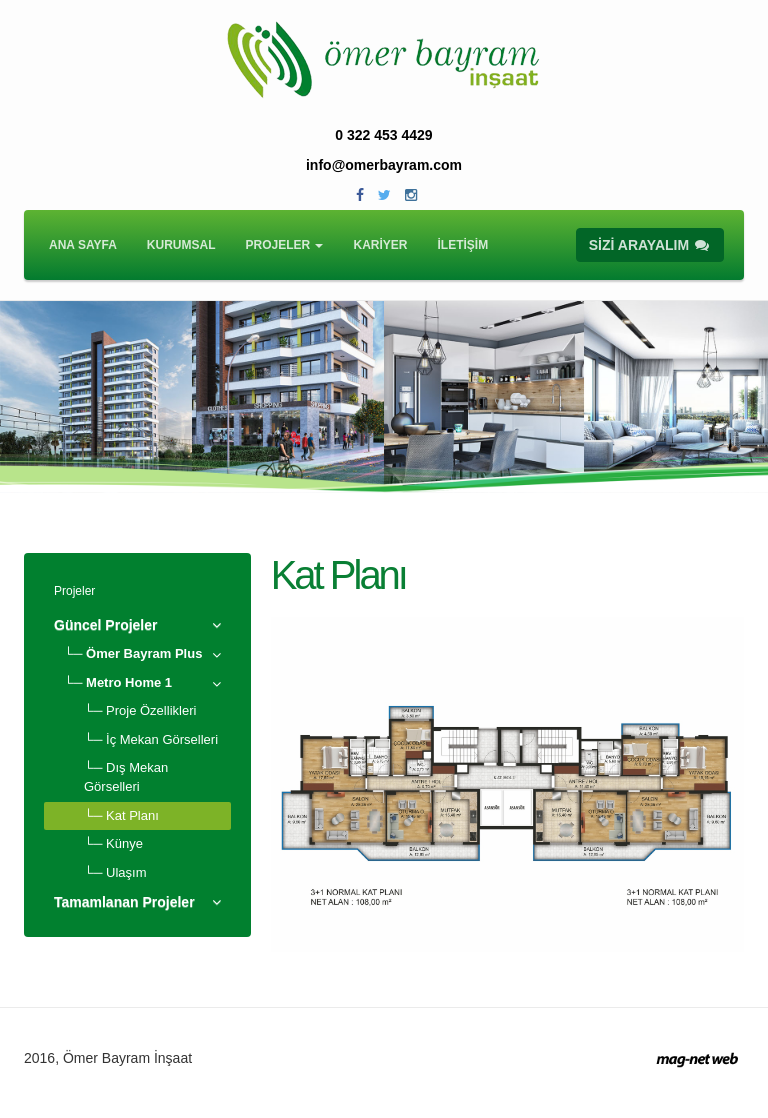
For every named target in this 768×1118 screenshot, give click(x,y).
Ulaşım (126, 872)
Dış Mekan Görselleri (126, 777)
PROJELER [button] (284, 245)
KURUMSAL (181, 245)
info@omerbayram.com (384, 165)
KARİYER (380, 245)
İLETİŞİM (463, 245)
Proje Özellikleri (151, 710)
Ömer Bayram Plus (144, 653)
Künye (124, 843)
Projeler (74, 591)
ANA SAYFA (83, 245)
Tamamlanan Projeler (124, 902)
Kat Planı (132, 815)
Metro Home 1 (129, 682)
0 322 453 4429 (383, 135)
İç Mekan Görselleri (162, 739)
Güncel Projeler (105, 625)
